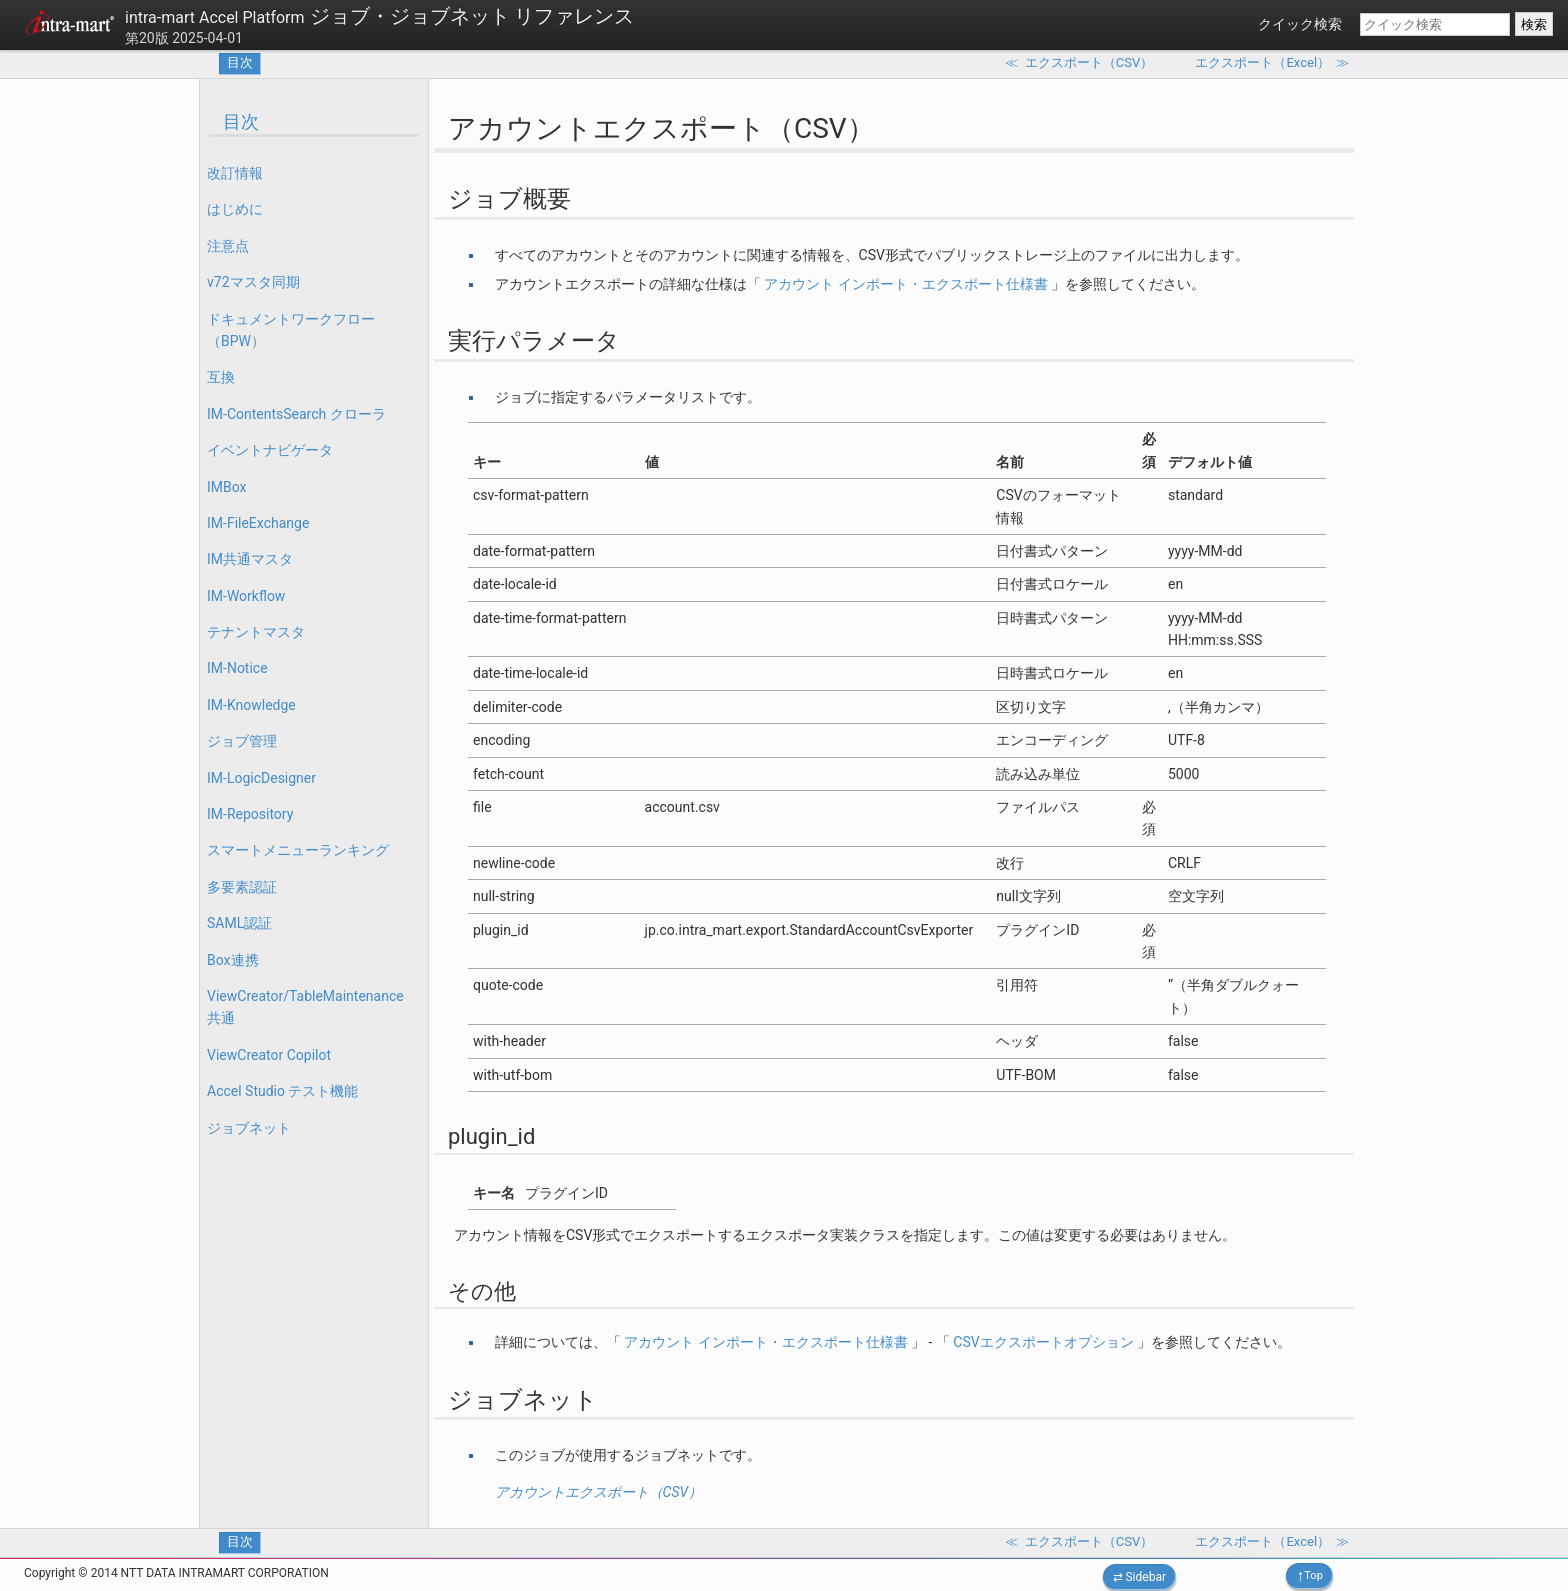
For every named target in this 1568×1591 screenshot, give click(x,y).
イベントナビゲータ (270, 450)
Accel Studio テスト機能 (282, 1091)
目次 (240, 62)
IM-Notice (237, 668)
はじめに (235, 209)
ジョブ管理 (242, 741)
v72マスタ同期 (253, 282)
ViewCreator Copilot (269, 1055)
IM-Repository (250, 814)
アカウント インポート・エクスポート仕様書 (905, 284)
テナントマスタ (256, 632)
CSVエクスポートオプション (1043, 1342)
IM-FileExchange (258, 523)
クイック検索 (1300, 24)
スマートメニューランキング (298, 850)
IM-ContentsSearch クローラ (296, 414)
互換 (221, 377)
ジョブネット (249, 1128)
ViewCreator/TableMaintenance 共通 (305, 1007)
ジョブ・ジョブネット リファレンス (379, 16)
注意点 (228, 246)
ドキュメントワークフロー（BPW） (291, 330)
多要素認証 (242, 887)
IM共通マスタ (250, 559)
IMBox (227, 487)
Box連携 (233, 960)
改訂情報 (235, 173)
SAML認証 (239, 923)
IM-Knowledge (251, 705)
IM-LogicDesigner (261, 778)
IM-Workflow (246, 596)
